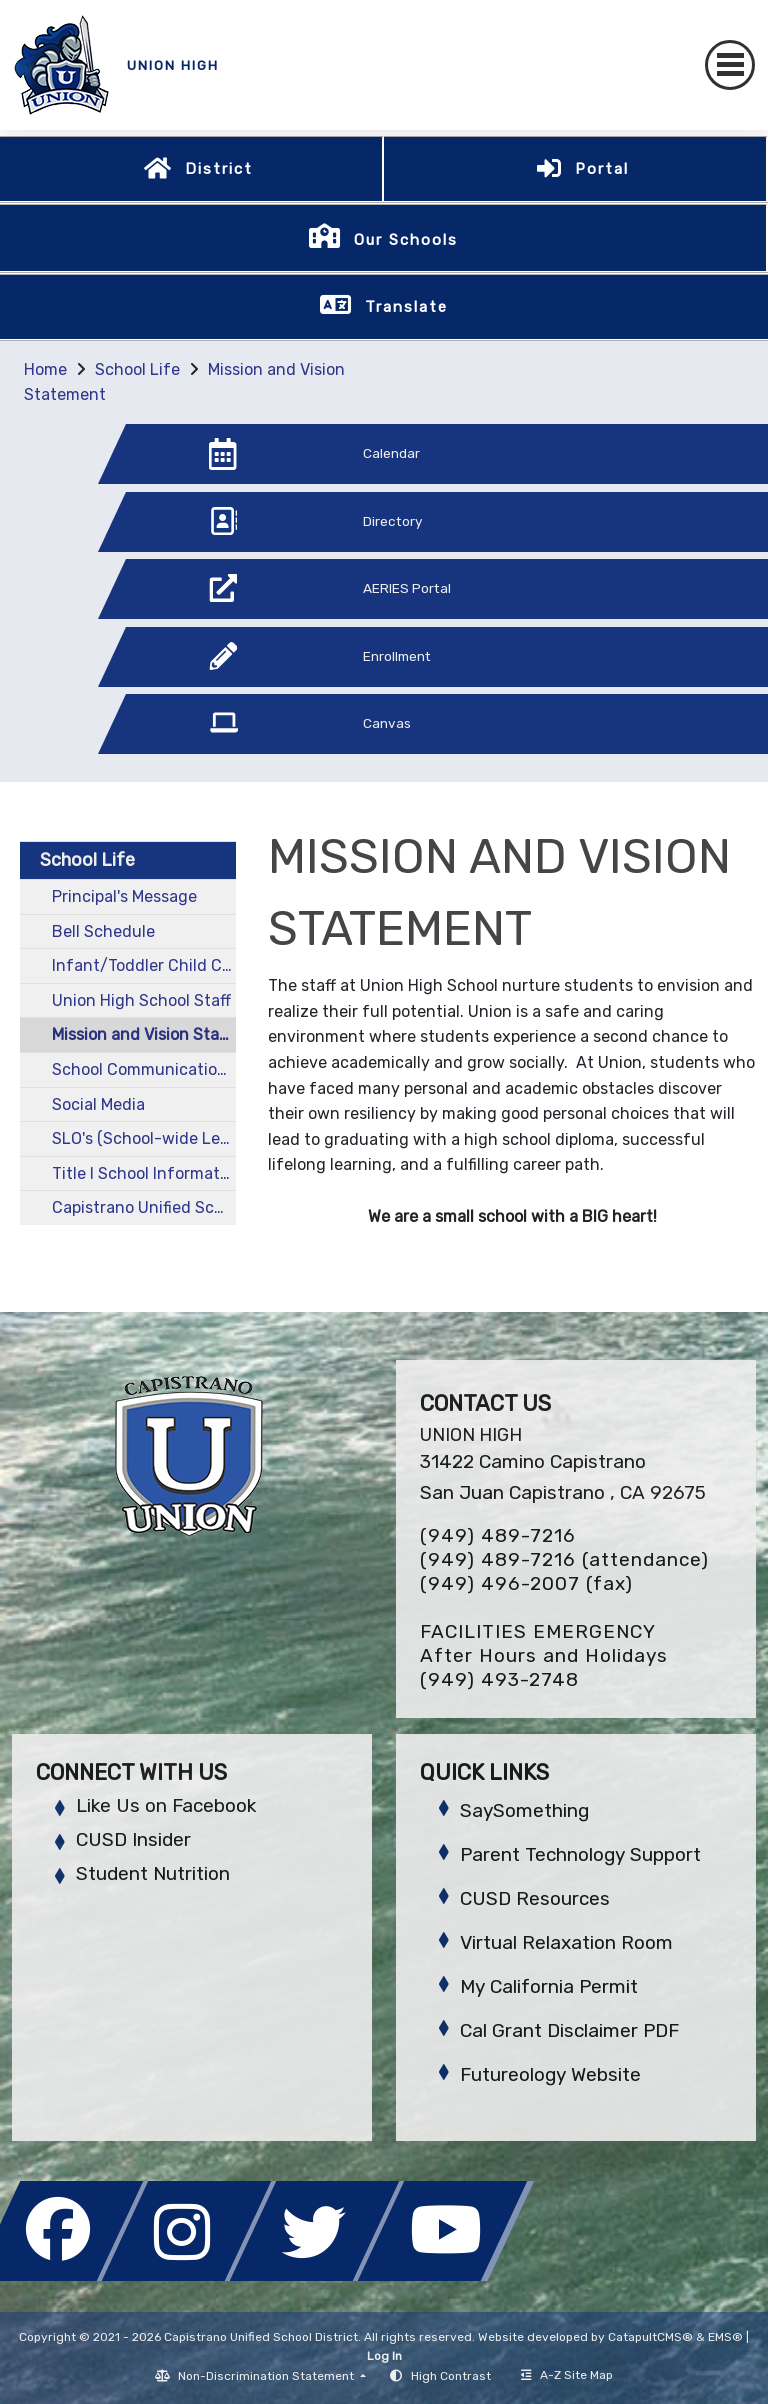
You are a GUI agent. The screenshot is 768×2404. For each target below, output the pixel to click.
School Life (137, 369)
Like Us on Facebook (166, 1805)
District (219, 169)
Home (45, 369)
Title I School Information (144, 1173)
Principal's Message (124, 896)
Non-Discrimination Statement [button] (267, 2376)
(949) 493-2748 (499, 1679)
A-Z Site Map (567, 2375)
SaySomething (524, 1810)
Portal (602, 169)
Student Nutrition (153, 1873)
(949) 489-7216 (498, 1535)
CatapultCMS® (650, 2337)
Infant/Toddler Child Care (144, 965)
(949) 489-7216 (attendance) (564, 1559)
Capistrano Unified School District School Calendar (144, 1207)
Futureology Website (550, 2074)
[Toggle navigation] (730, 65)
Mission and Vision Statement (144, 1034)
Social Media (98, 1104)
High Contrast (451, 2376)
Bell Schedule (103, 931)
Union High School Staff (141, 1000)
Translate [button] (406, 307)
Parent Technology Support (580, 1854)
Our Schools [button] (406, 240)
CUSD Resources (535, 1898)
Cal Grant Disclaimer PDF (569, 2030)
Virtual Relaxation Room (566, 1942)
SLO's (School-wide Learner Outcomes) (144, 1138)
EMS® (725, 2337)
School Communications (143, 1069)
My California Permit (549, 1986)
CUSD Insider (133, 1839)
